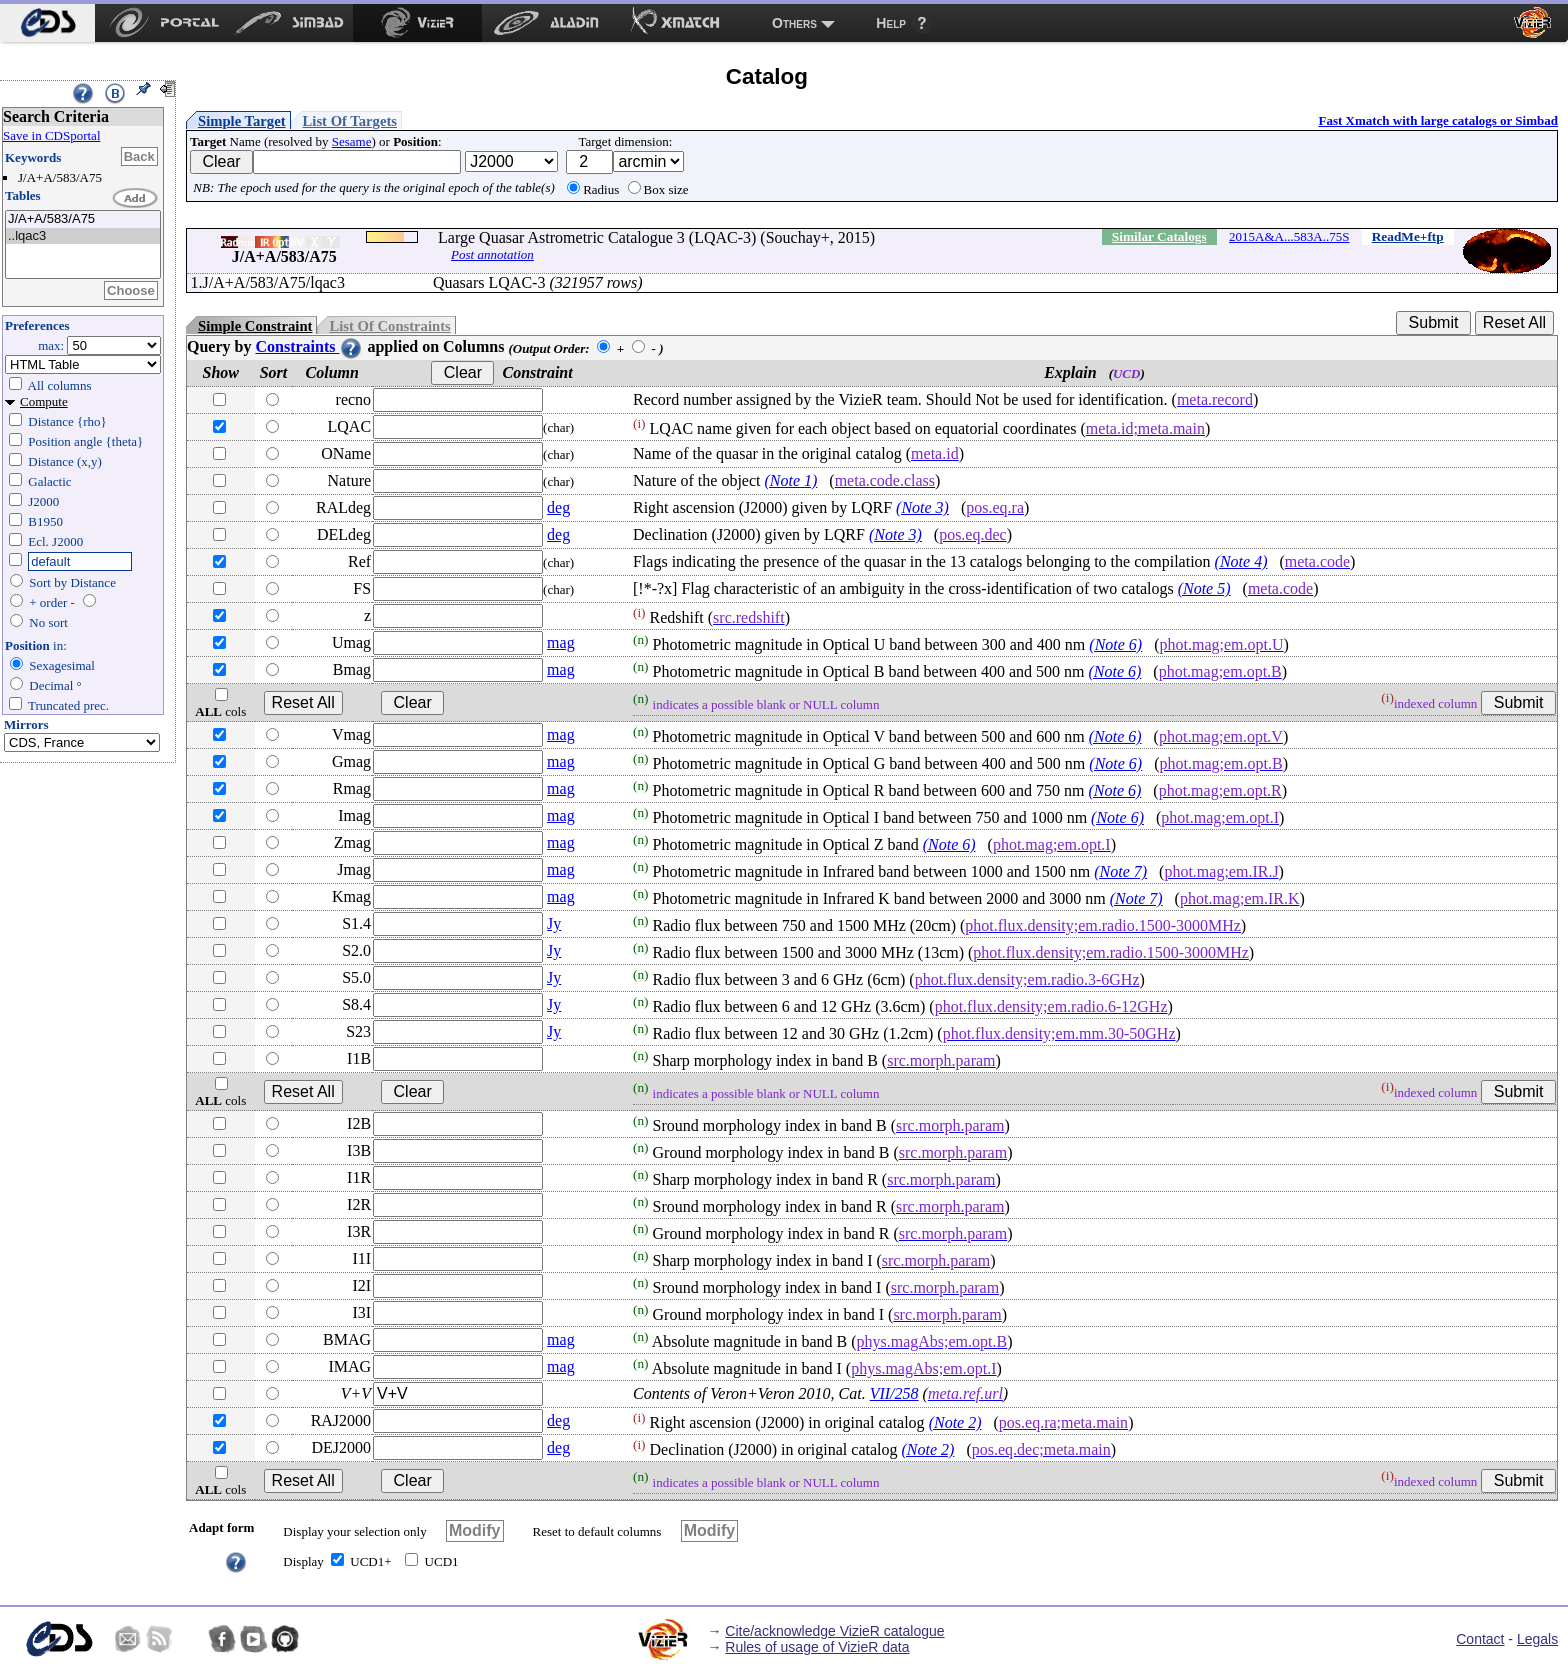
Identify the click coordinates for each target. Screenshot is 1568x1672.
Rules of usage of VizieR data (817, 1647)
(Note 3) (922, 507)
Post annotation (492, 254)
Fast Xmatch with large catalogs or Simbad (1438, 120)
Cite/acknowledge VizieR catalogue (834, 1631)
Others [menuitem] (794, 23)
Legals (1537, 1639)
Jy (554, 923)
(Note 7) (1120, 871)
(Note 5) (1204, 588)
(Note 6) (1115, 644)
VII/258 (894, 1393)
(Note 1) (790, 480)
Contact (1480, 1639)
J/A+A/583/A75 (83, 219)
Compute (44, 401)
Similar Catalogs (1159, 236)
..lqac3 (83, 236)
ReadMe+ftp (1408, 236)
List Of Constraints (389, 326)
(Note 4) (1241, 561)
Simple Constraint (255, 326)
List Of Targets (350, 121)
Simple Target (242, 121)
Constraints (309, 346)
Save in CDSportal (52, 135)
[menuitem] (47, 23)
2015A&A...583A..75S (1289, 236)
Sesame (352, 141)
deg (558, 507)
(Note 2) (955, 1422)
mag (561, 642)
